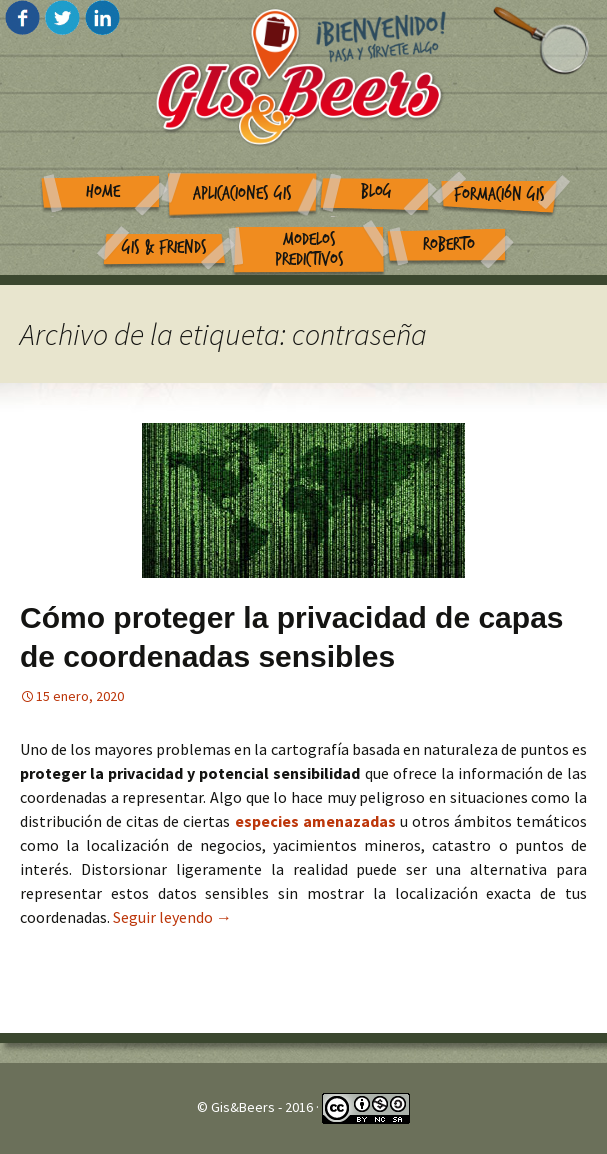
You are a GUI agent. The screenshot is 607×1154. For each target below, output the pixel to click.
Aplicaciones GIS (242, 193)
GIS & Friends (164, 247)
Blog (376, 191)
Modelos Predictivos (309, 250)
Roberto (449, 244)
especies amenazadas (317, 821)
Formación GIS (499, 194)
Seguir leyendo (172, 917)
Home (103, 191)
